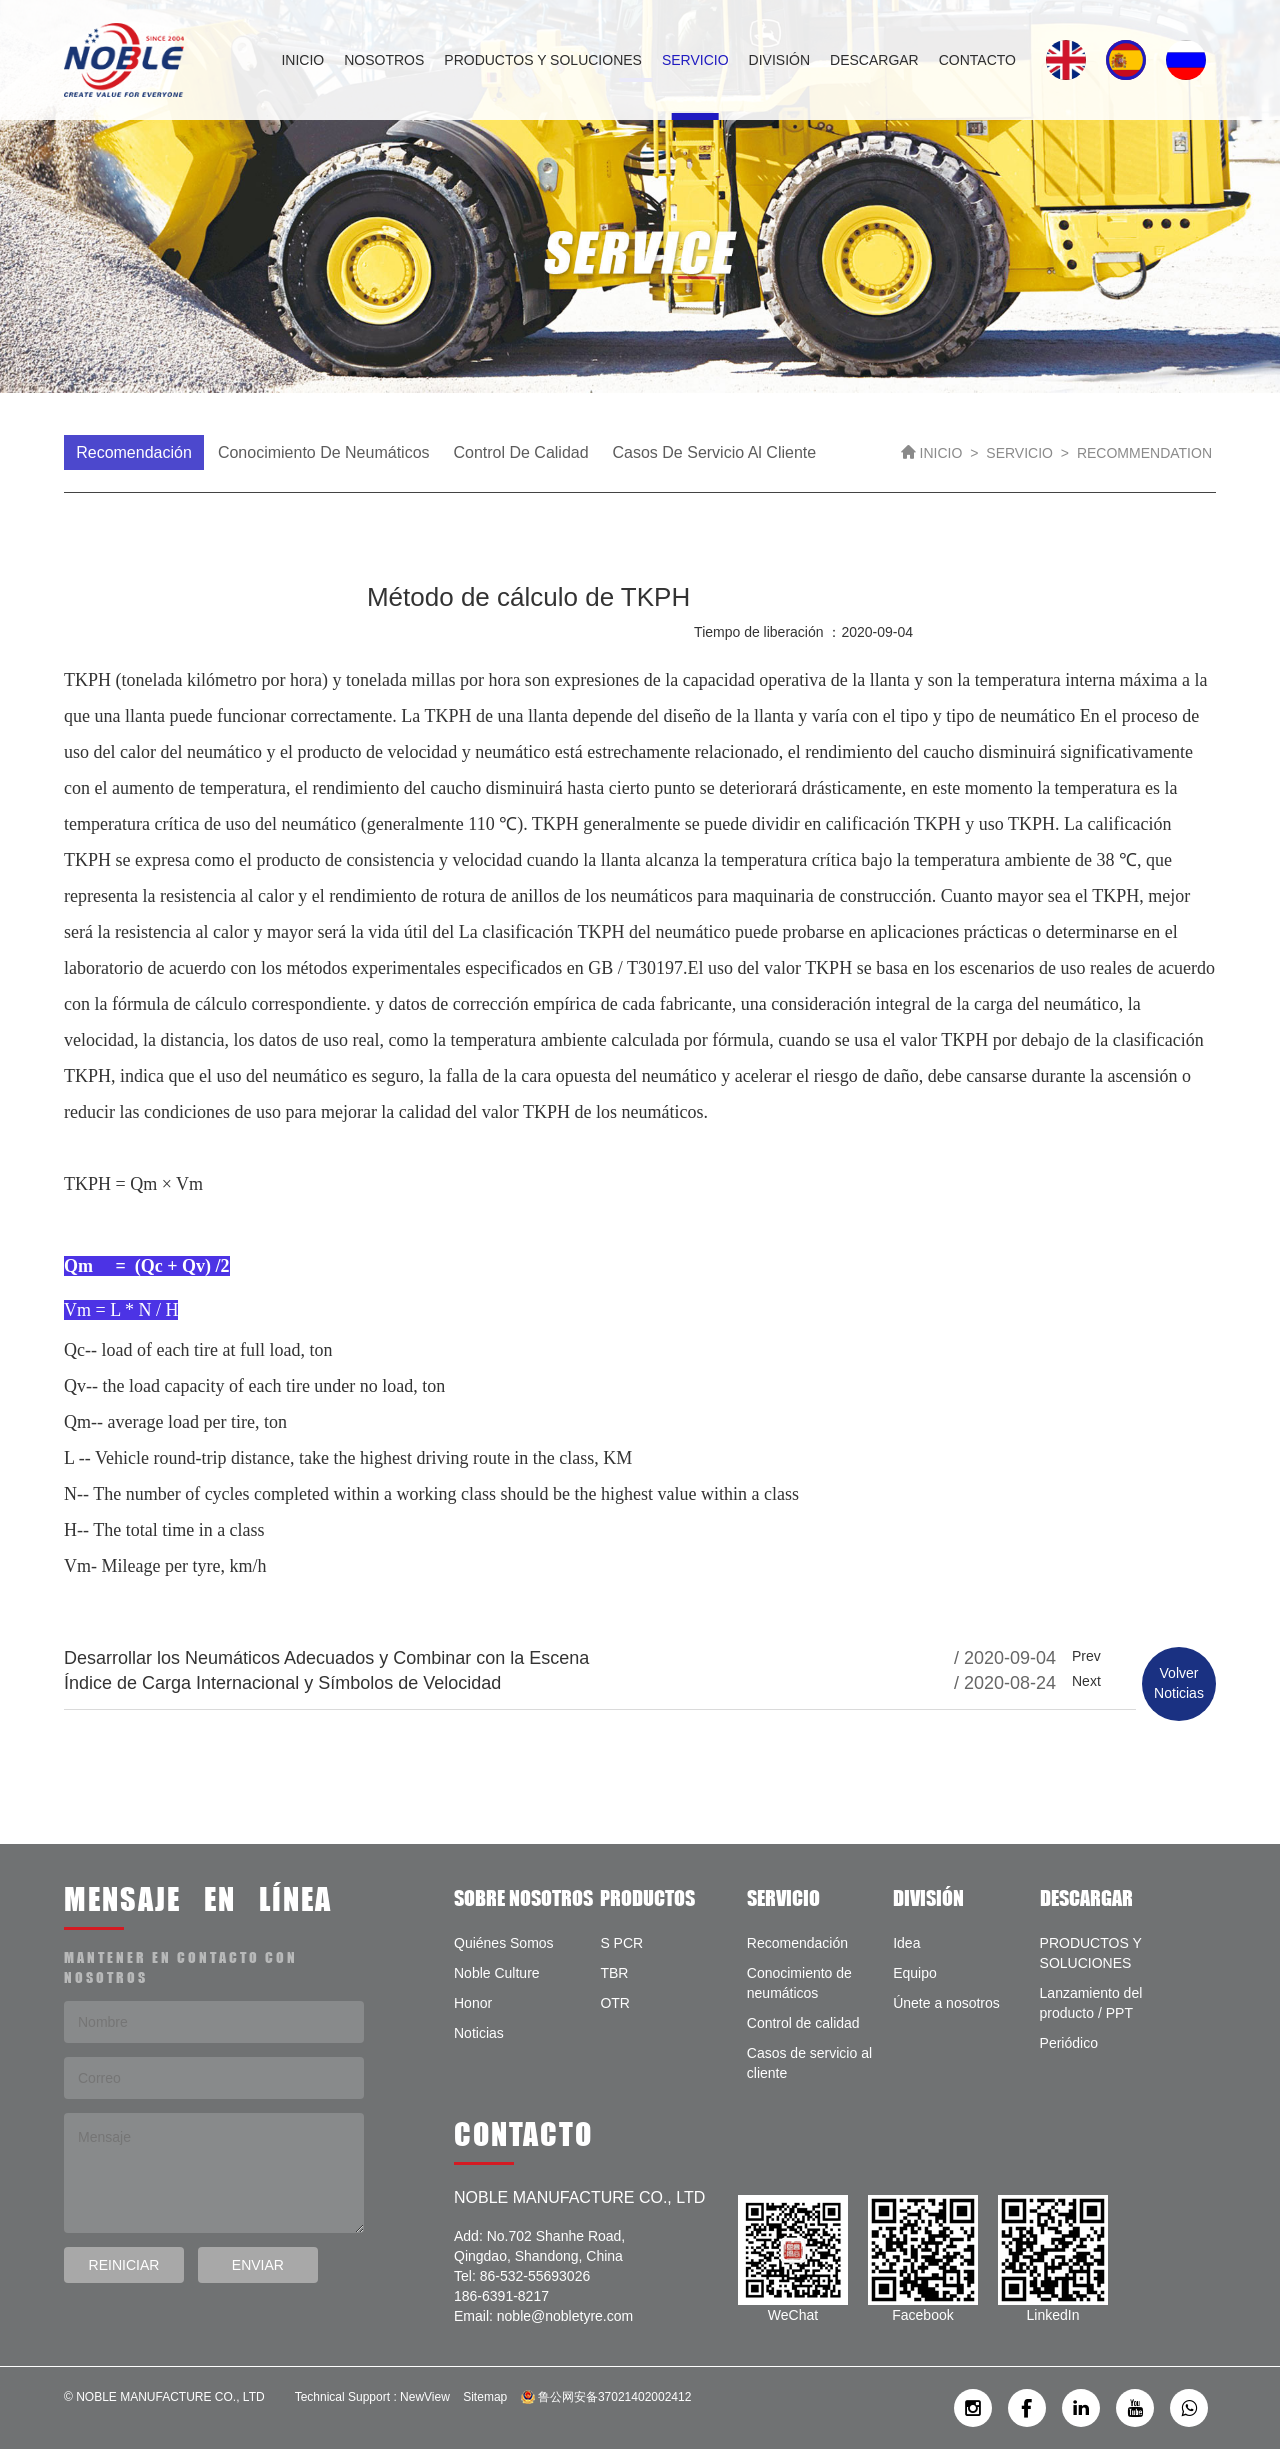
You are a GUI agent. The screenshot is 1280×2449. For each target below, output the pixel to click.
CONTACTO (977, 60)
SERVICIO (695, 60)
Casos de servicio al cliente (715, 452)
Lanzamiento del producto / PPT (1091, 2003)
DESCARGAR (874, 60)
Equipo (915, 1973)
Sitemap (485, 2397)
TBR (614, 1973)
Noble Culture (497, 1973)
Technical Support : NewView (372, 2397)
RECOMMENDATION (1144, 453)
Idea (906, 1943)
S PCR (621, 1943)
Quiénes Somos (504, 1943)
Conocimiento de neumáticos (324, 452)
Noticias (479, 2033)
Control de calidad (520, 452)
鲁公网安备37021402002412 (606, 2397)
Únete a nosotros (946, 2003)
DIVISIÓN (779, 60)
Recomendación (134, 452)
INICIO (302, 60)
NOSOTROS (384, 60)
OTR (615, 2003)
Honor (473, 2003)
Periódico (1069, 2043)
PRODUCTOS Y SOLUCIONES (543, 60)
